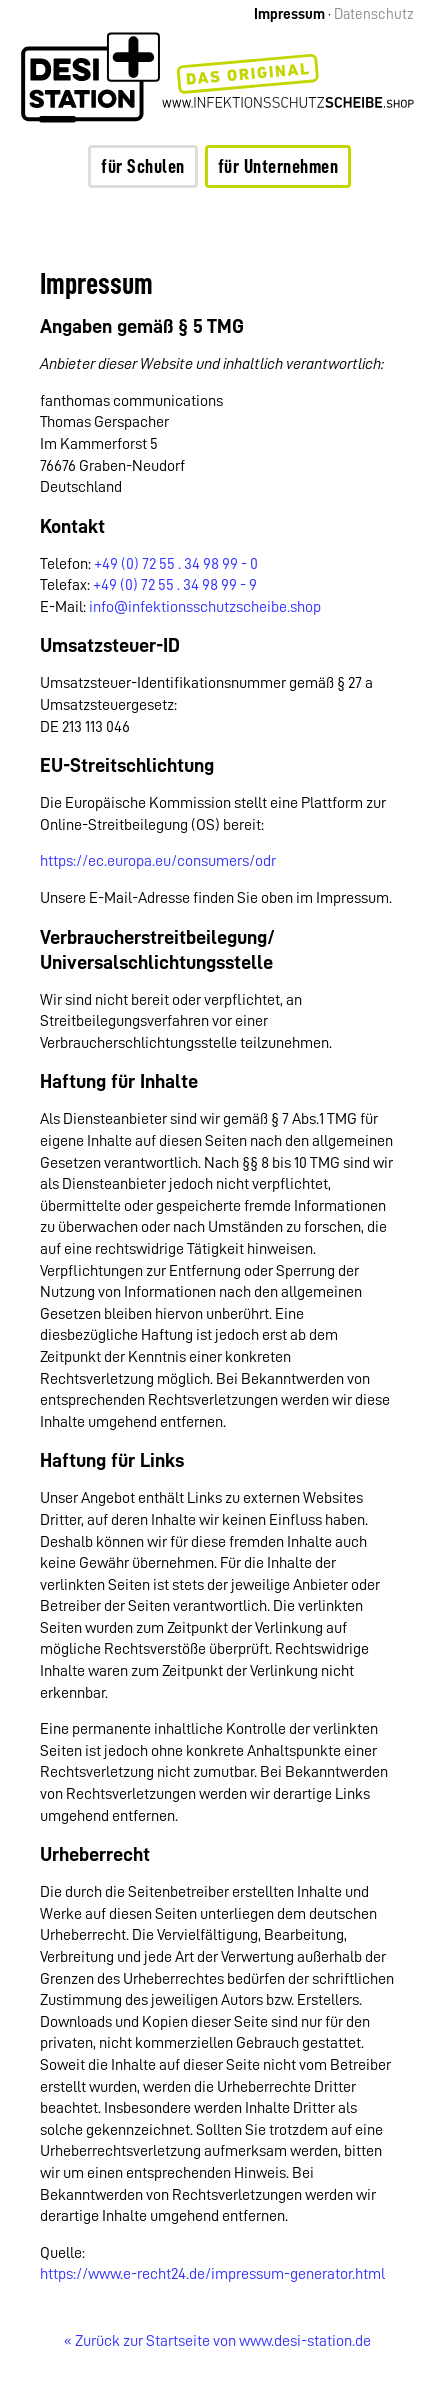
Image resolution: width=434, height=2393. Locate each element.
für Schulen (143, 166)
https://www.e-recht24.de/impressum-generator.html (212, 2274)
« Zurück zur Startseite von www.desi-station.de (217, 2341)
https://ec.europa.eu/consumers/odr (158, 861)
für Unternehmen (278, 166)
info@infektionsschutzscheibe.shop (205, 607)
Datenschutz (374, 14)
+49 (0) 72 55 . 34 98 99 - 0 (176, 564)
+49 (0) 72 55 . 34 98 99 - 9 (175, 585)
